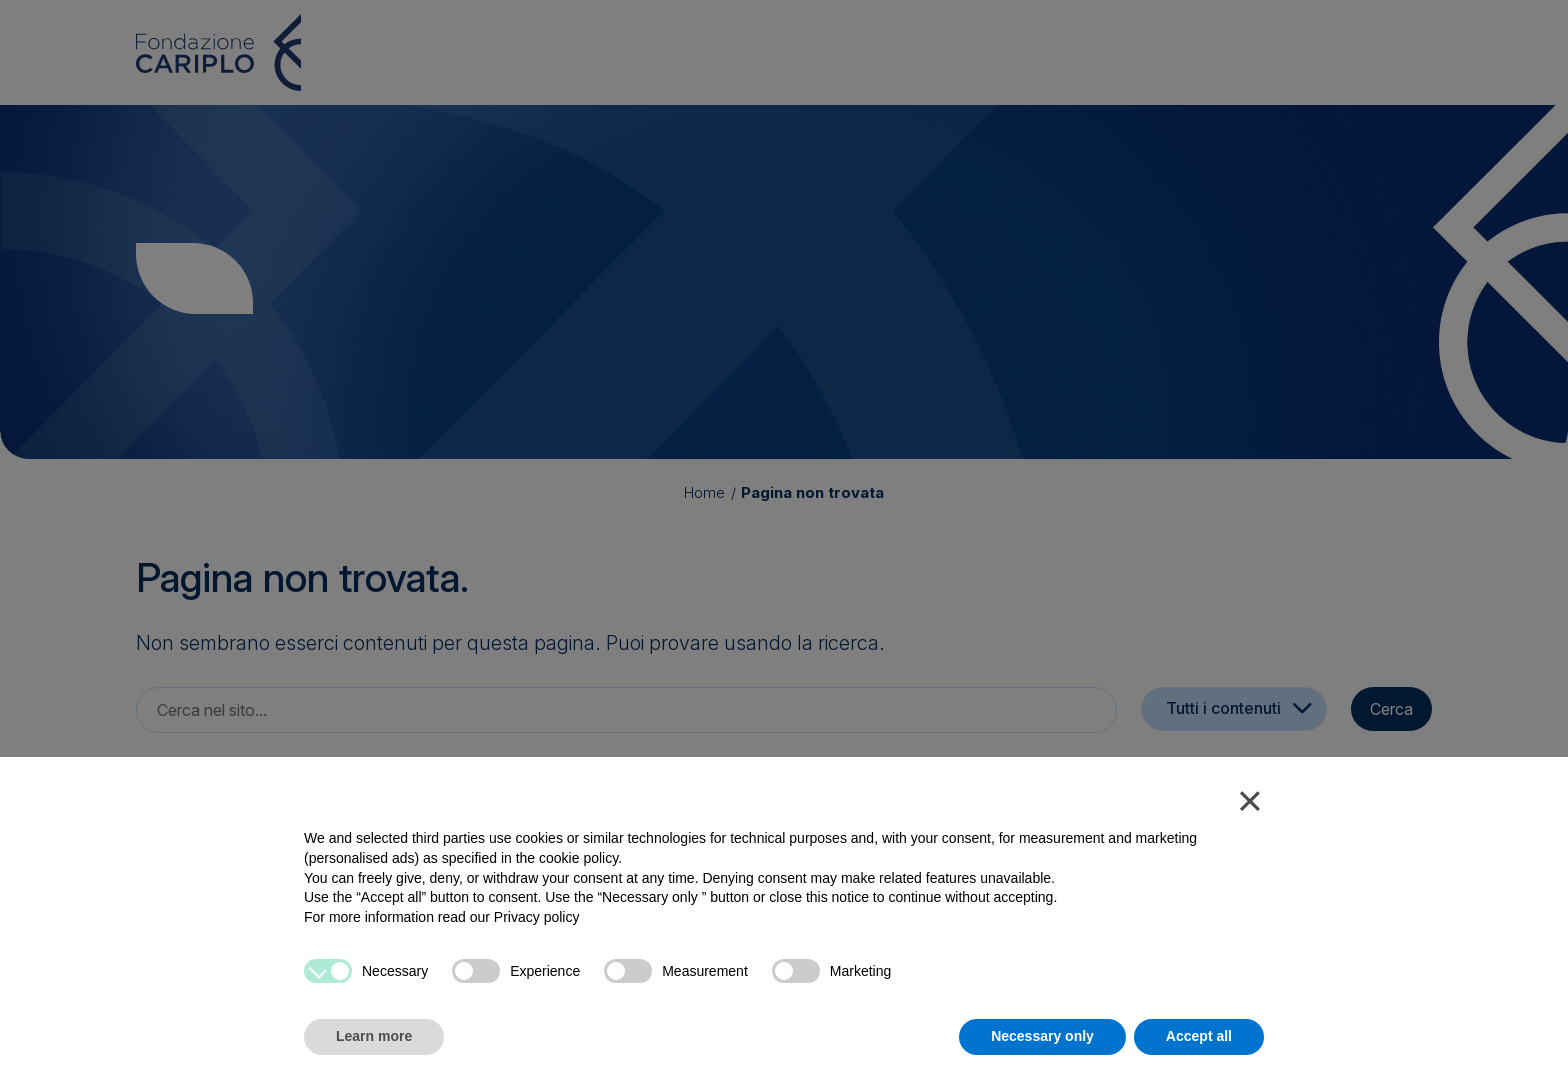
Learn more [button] (374, 1036)
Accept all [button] (1199, 1036)
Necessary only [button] (1042, 1036)
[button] (1250, 805)
